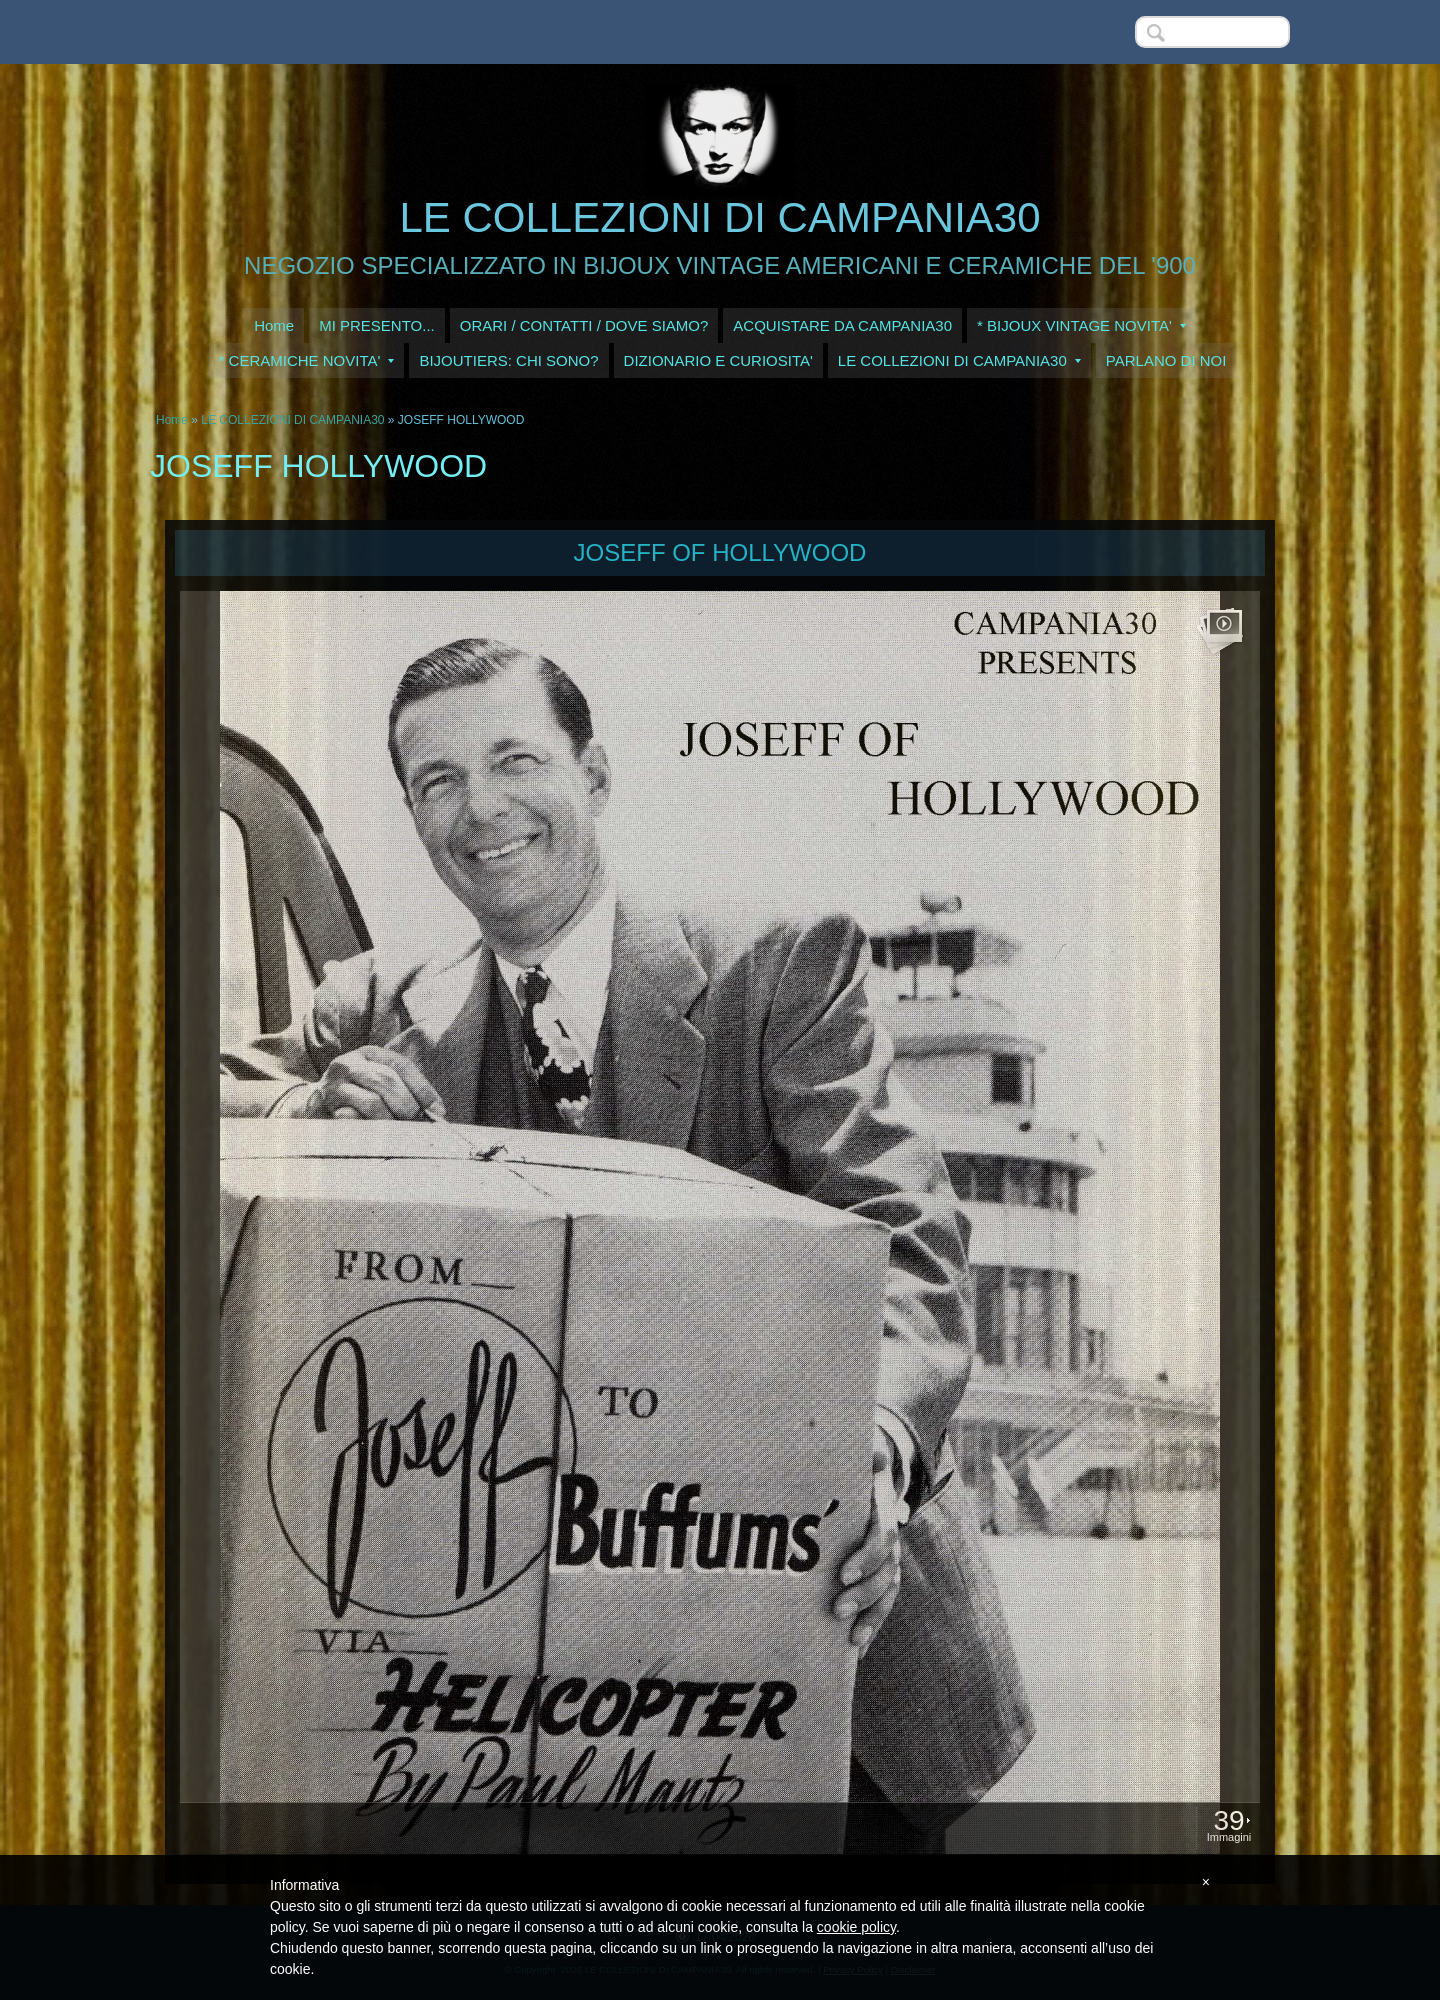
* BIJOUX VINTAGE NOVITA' (1081, 325)
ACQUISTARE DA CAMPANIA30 (842, 325)
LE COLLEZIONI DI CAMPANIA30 (719, 217)
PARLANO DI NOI (1166, 360)
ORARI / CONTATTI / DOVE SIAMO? (584, 325)
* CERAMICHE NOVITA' (307, 360)
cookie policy (856, 1927)
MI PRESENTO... (377, 325)
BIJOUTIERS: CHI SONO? (508, 360)
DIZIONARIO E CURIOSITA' (718, 360)
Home (274, 325)
